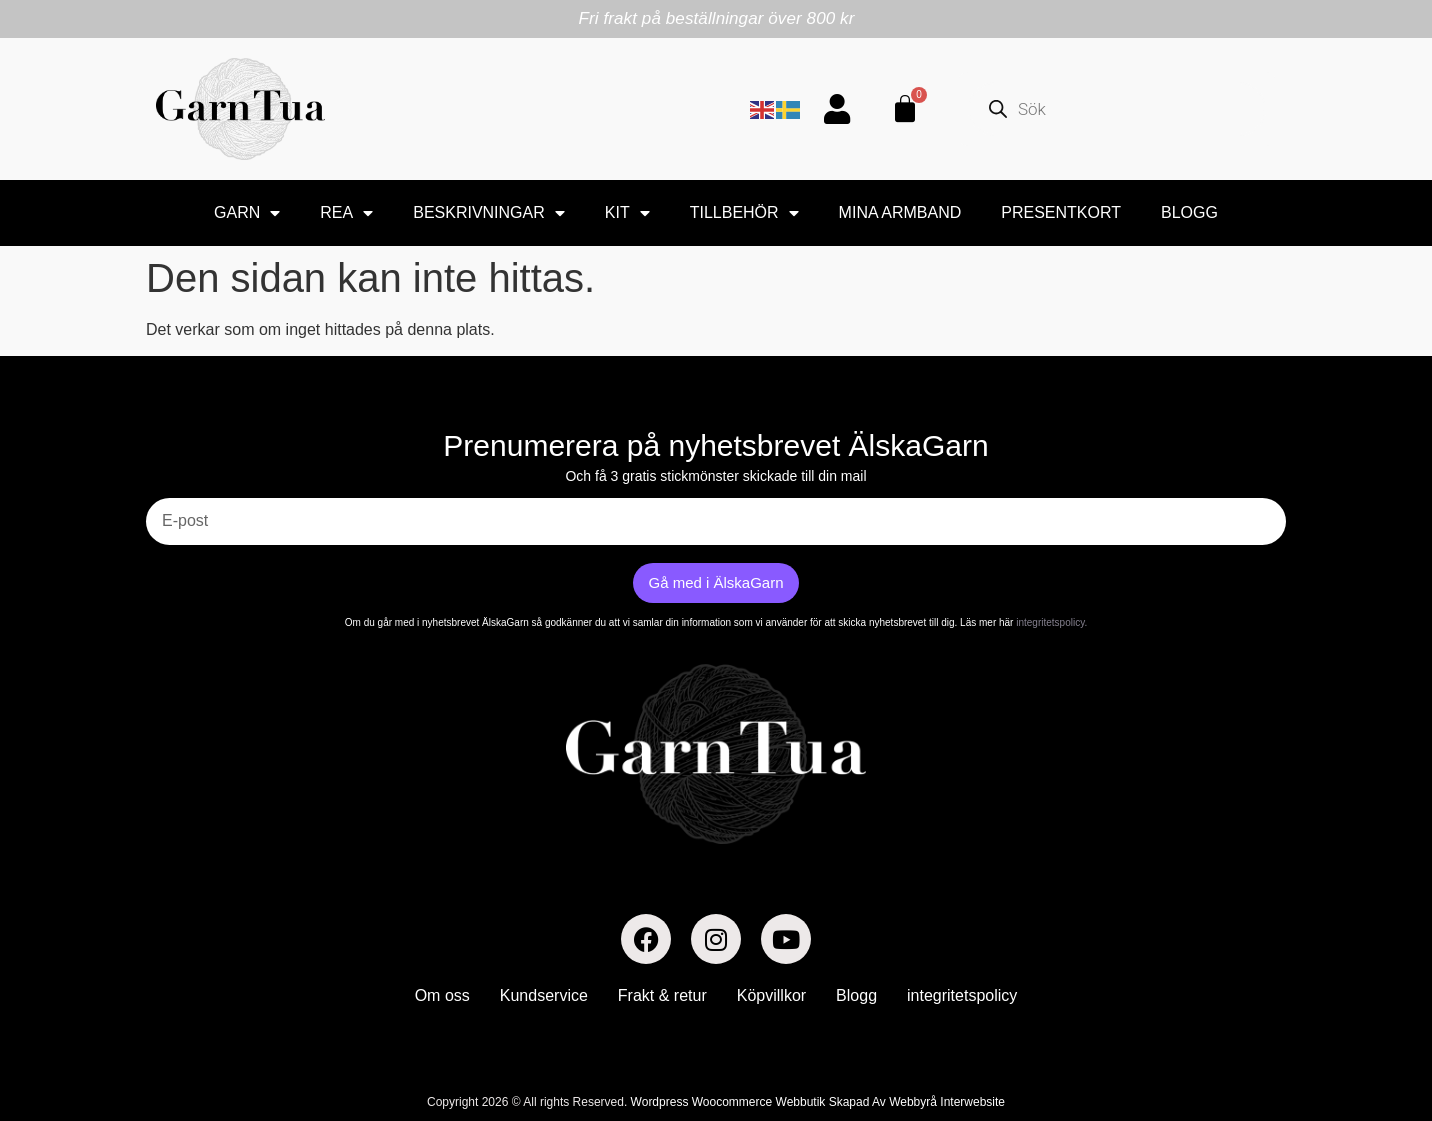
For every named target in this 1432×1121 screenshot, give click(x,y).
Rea (346, 213)
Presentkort (1061, 212)
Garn (247, 213)
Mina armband (900, 212)
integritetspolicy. (1051, 622)
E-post (169, 490)
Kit (627, 213)
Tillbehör (744, 213)
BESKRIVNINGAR (489, 213)
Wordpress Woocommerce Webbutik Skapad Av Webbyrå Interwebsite (818, 1102)
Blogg (1189, 212)
